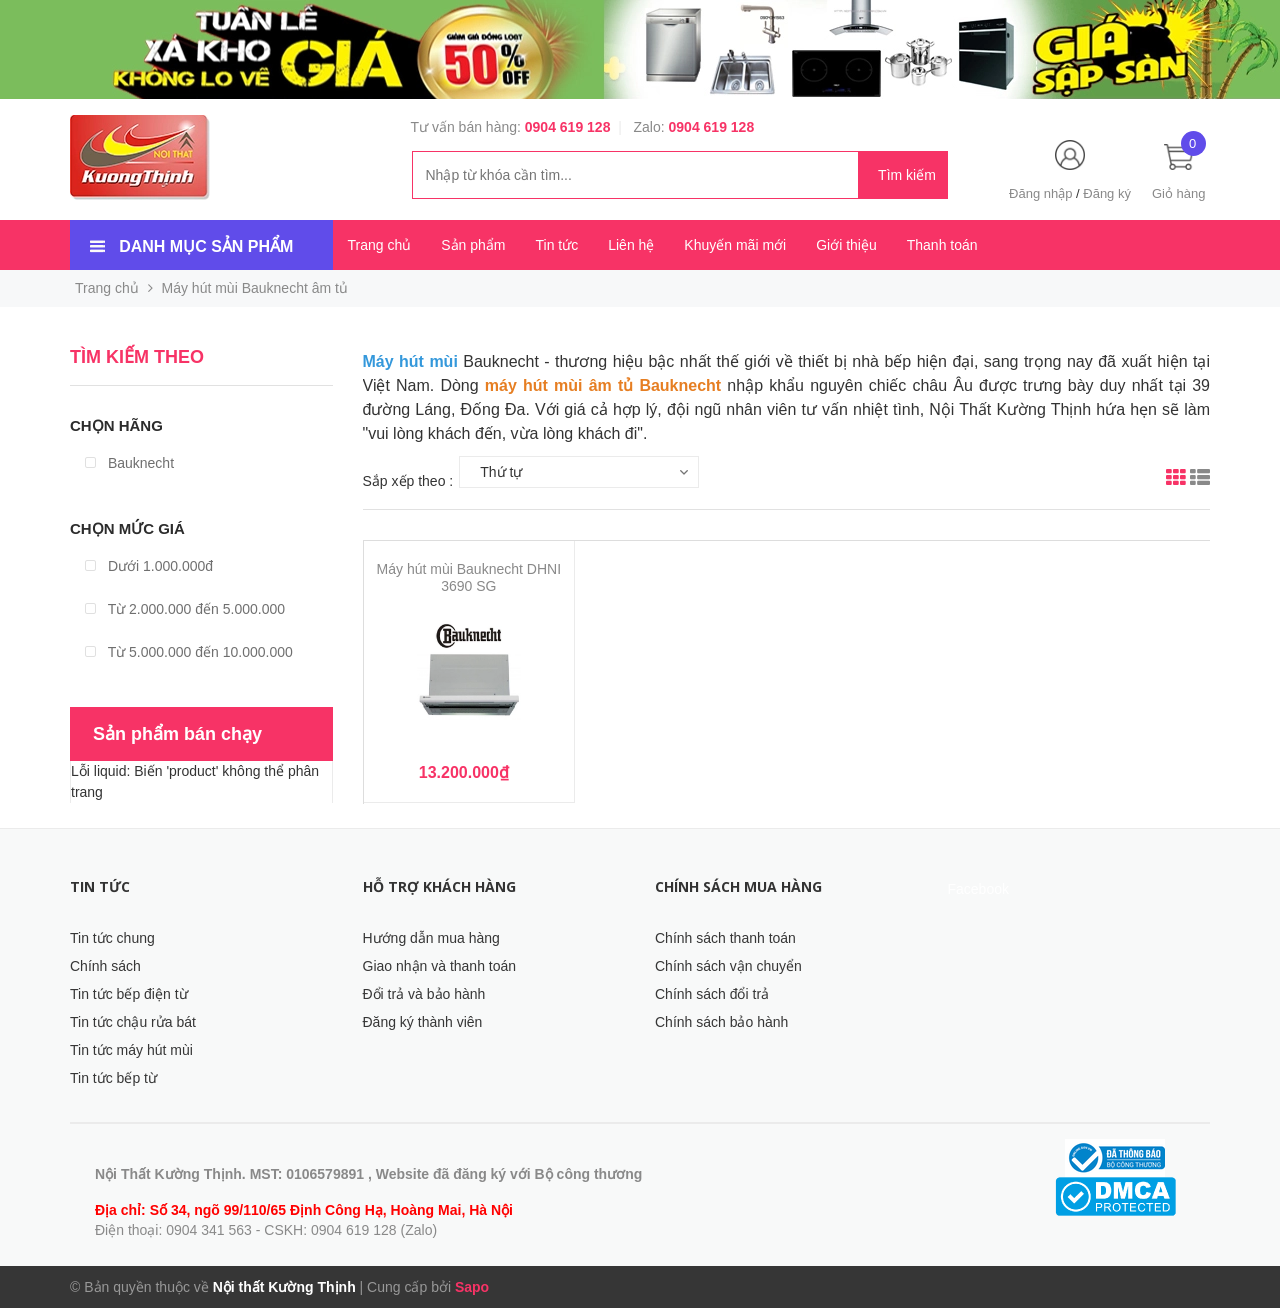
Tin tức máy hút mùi (131, 1050)
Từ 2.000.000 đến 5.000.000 (185, 609)
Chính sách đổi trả (712, 994)
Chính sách (105, 966)
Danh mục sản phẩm (206, 246)
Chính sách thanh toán (725, 938)
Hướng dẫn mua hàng (431, 938)
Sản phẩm (473, 245)
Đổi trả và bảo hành (424, 994)
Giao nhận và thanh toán (440, 966)
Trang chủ (380, 245)
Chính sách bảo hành (721, 1022)
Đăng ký (1107, 193)
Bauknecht (129, 463)
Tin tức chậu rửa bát (133, 1022)
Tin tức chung (112, 938)
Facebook (978, 889)
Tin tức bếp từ (113, 1078)
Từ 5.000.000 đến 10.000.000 (189, 652)
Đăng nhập (1040, 193)
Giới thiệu (846, 245)
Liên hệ (631, 245)
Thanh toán (942, 245)
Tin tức (556, 245)
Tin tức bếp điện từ (129, 994)
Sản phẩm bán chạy (177, 734)
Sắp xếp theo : (408, 481)
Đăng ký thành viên (423, 1022)
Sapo (472, 1287)
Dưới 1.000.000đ (149, 566)
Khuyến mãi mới (735, 245)
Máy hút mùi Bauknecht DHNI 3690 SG (469, 577)
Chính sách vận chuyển (728, 966)
